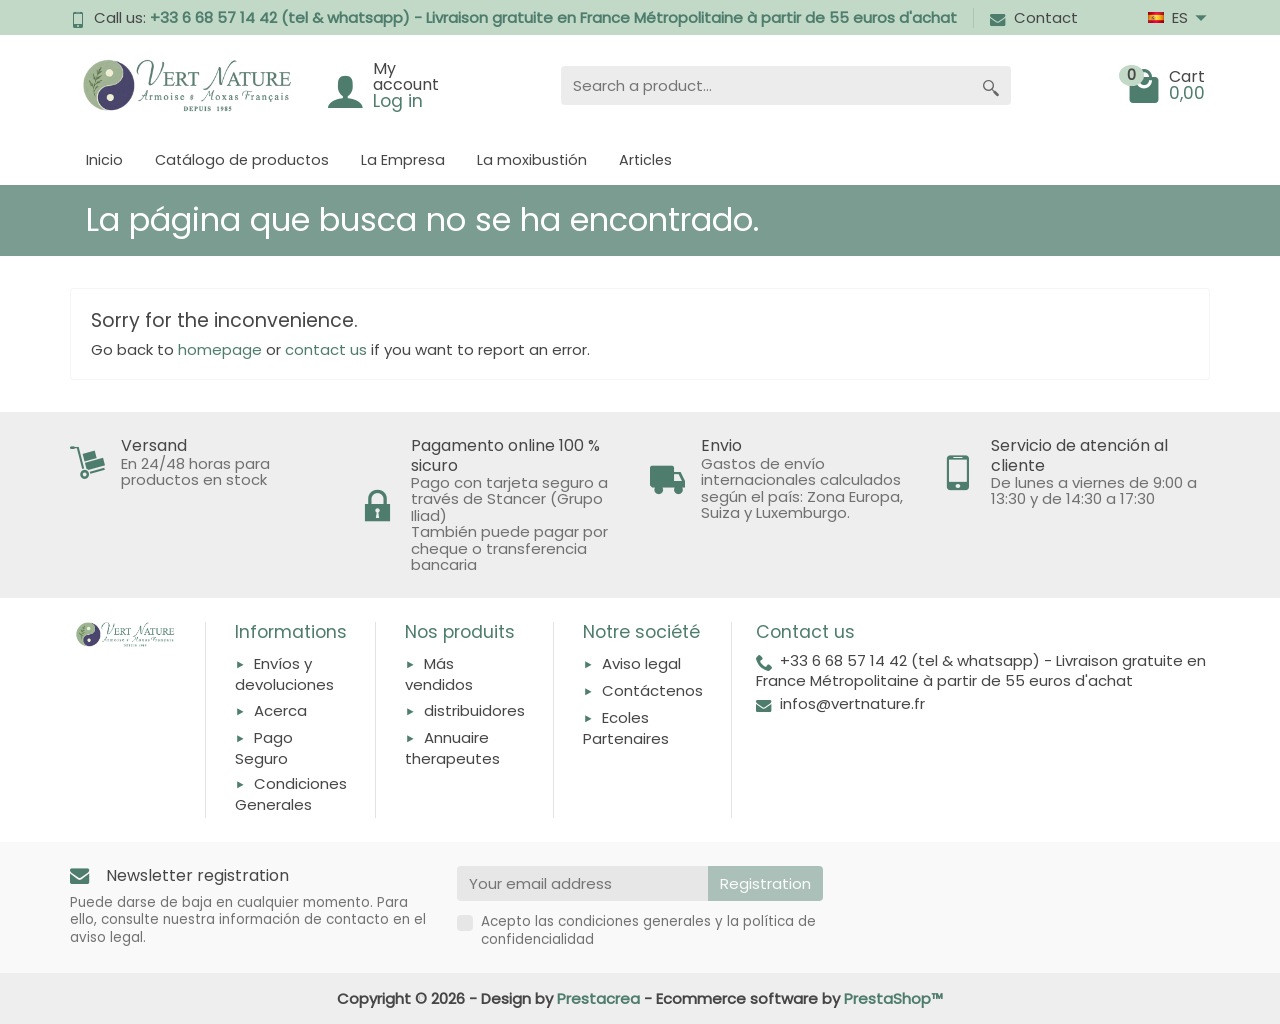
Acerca (280, 710)
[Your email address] (583, 884)
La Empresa (403, 160)
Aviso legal (641, 663)
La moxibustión (532, 160)
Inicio (104, 160)
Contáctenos (652, 690)
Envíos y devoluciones (284, 674)
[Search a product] (766, 85)
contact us (326, 349)
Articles (645, 160)
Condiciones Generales (291, 794)
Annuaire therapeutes (452, 748)
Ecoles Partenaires (626, 728)
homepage (220, 349)
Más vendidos (439, 674)
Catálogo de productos (242, 160)
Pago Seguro (264, 748)
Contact (1034, 17)
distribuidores (474, 710)
